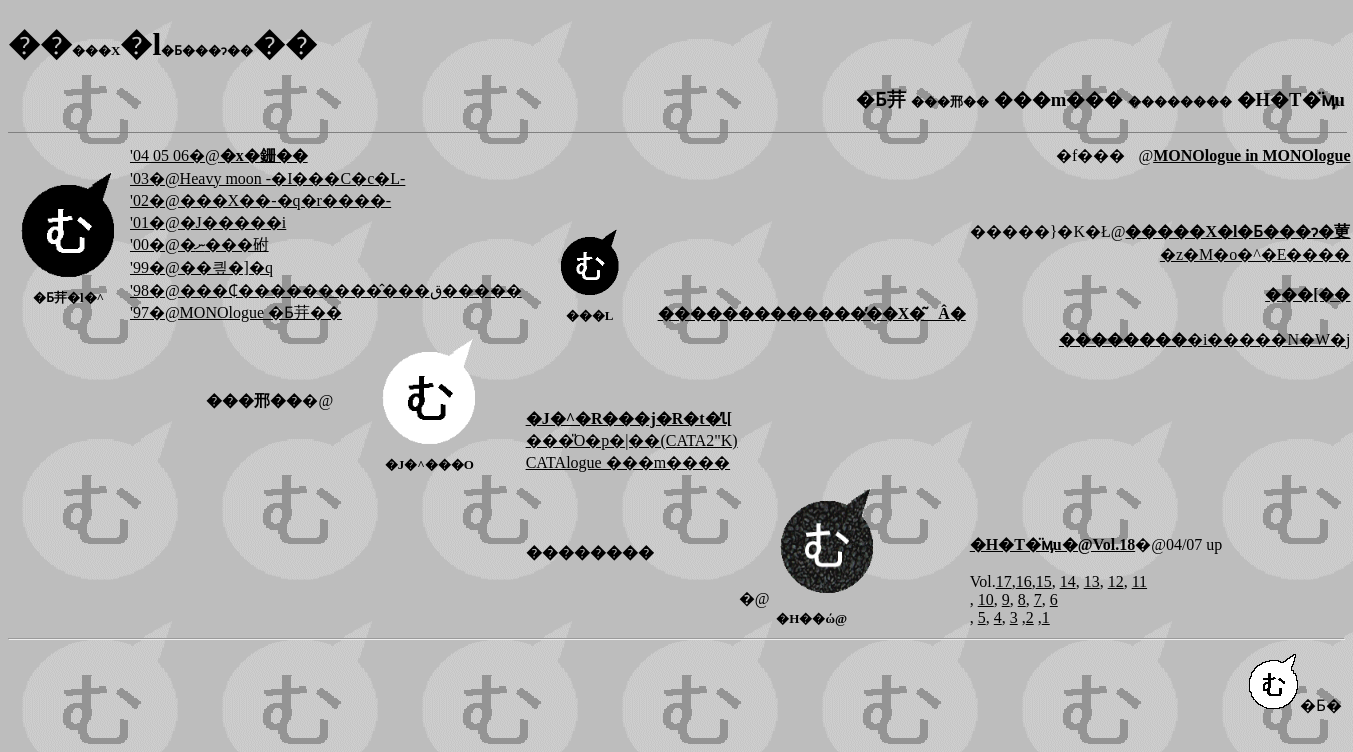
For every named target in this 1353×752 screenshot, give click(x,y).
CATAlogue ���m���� (628, 462)
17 (1004, 581)
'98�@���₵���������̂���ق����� (326, 290)
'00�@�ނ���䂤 (199, 244)
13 (1092, 581)
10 (986, 599)
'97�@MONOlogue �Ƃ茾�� (236, 312)
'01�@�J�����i (208, 222)
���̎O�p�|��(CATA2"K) (632, 440)
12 (1116, 581)
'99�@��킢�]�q (201, 267)
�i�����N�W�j (1205, 339)
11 (1139, 581)
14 (1068, 581)
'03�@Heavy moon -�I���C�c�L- (267, 178)
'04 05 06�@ (219, 155)
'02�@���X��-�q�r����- (260, 200)
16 (1024, 581)
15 (1044, 581)
